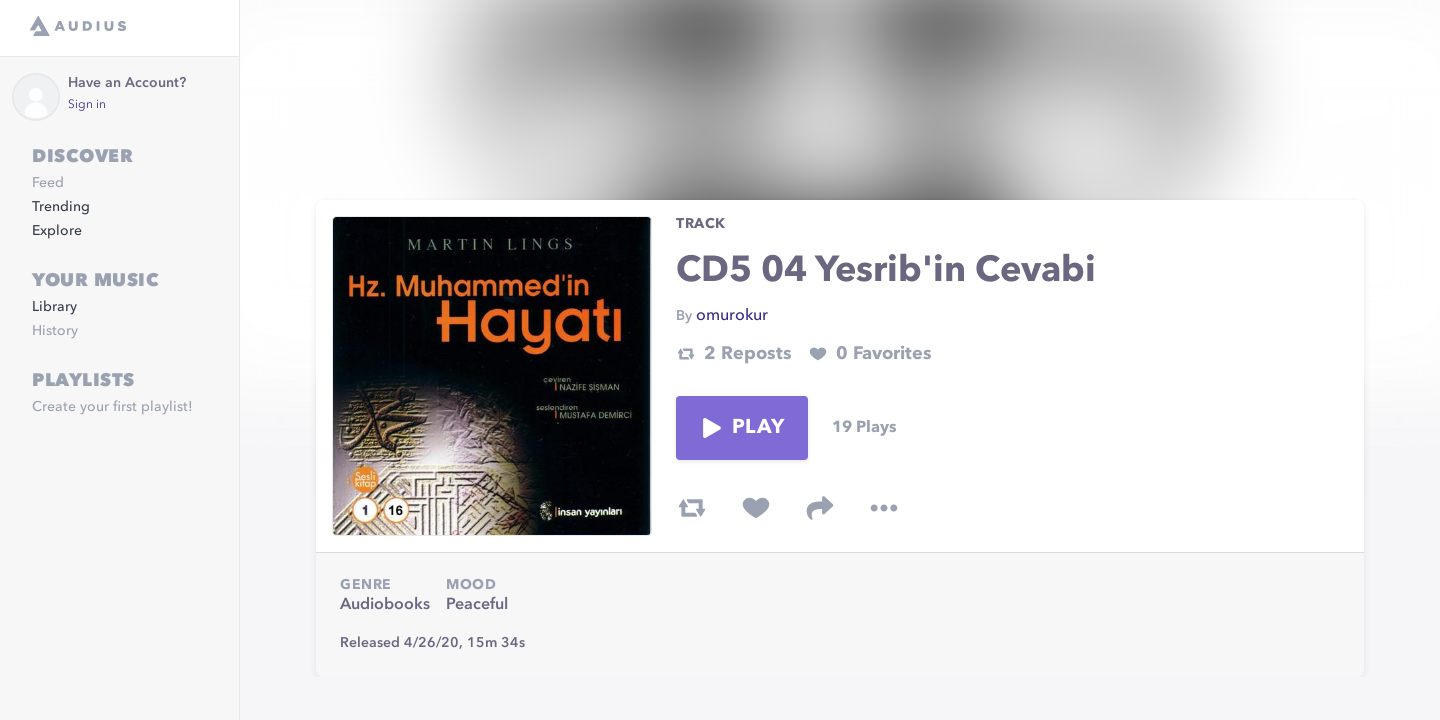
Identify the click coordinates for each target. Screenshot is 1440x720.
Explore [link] (57, 231)
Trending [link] (61, 207)
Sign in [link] (87, 105)
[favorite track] (756, 508)
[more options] (884, 508)
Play (742, 428)
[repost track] (692, 508)
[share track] (820, 508)
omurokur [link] (732, 316)
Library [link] (54, 307)
